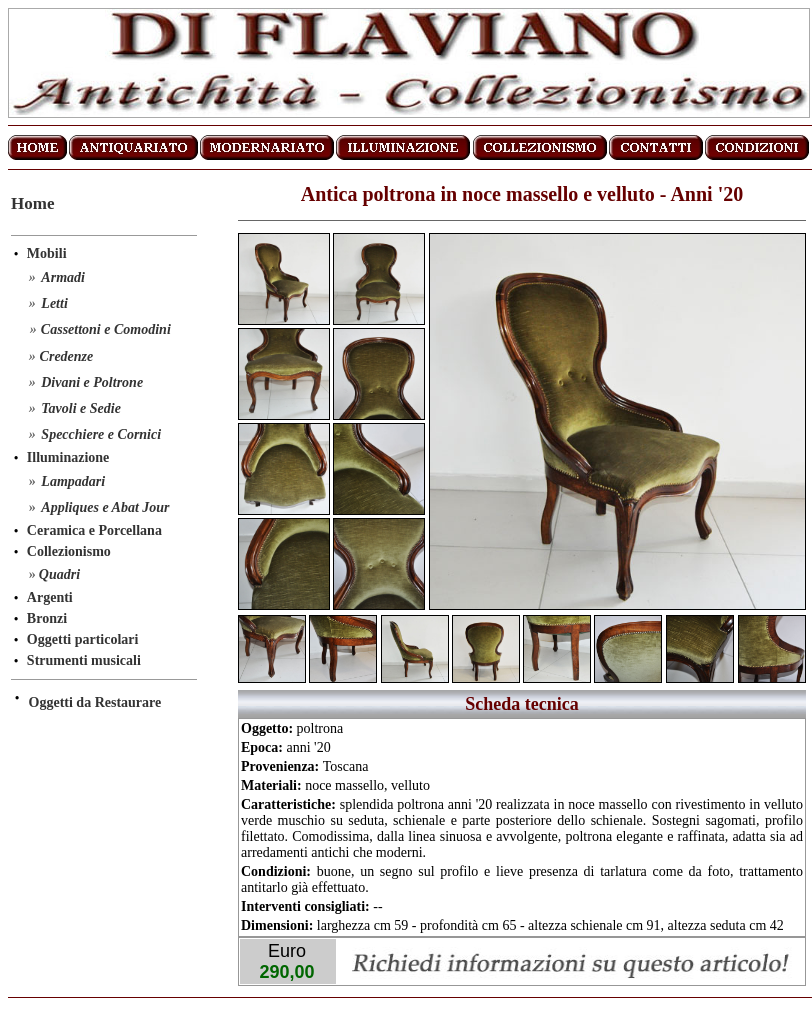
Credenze (67, 356)
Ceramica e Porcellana (94, 530)
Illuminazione (68, 457)
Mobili (47, 253)
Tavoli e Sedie (81, 408)
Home (32, 203)
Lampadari (73, 481)
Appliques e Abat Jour (105, 507)
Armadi (63, 277)
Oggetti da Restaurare (95, 702)
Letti (54, 303)
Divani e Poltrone (92, 382)
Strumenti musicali (84, 660)
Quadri (59, 574)
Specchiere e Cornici (101, 434)
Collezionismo (69, 551)
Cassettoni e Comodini (106, 329)
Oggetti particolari (83, 639)
